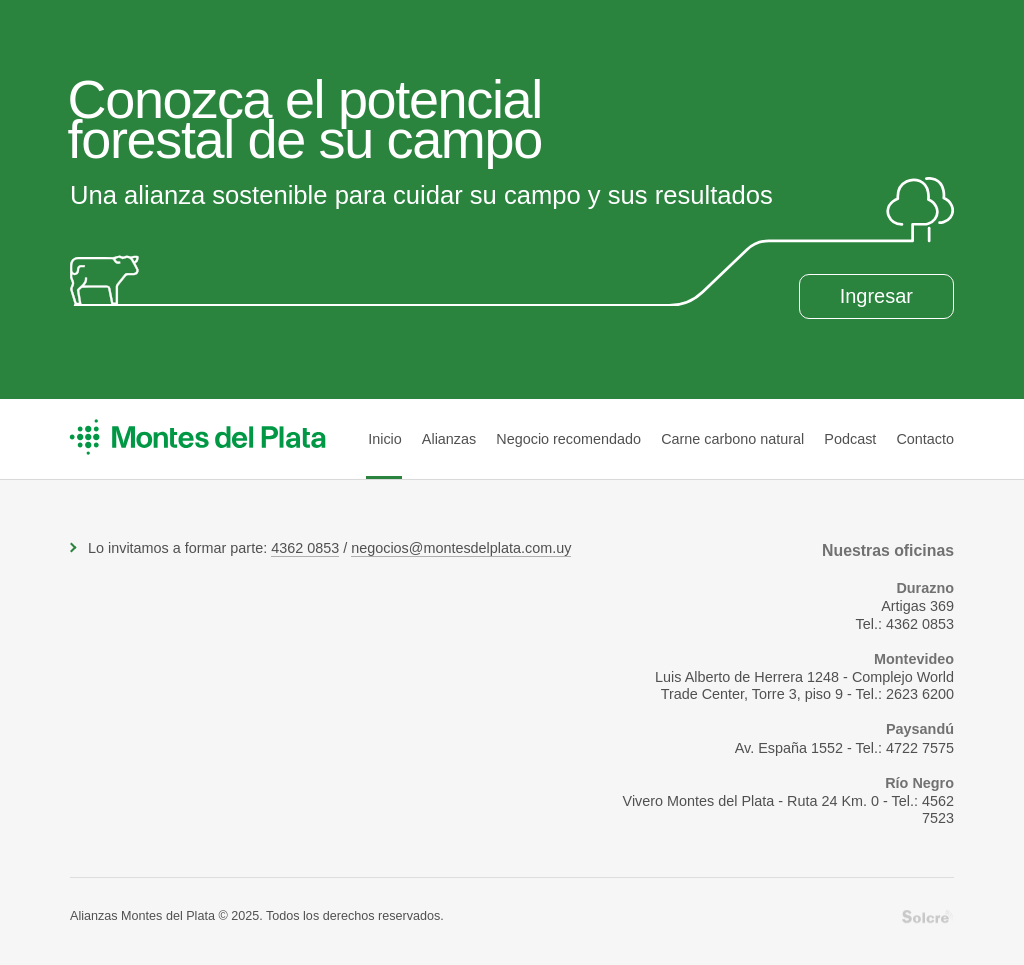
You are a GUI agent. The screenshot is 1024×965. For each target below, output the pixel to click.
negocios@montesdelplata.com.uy (461, 548)
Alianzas (449, 439)
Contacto (925, 439)
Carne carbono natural (732, 439)
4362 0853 (305, 548)
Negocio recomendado (568, 439)
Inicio (385, 439)
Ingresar (876, 296)
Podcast (850, 439)
